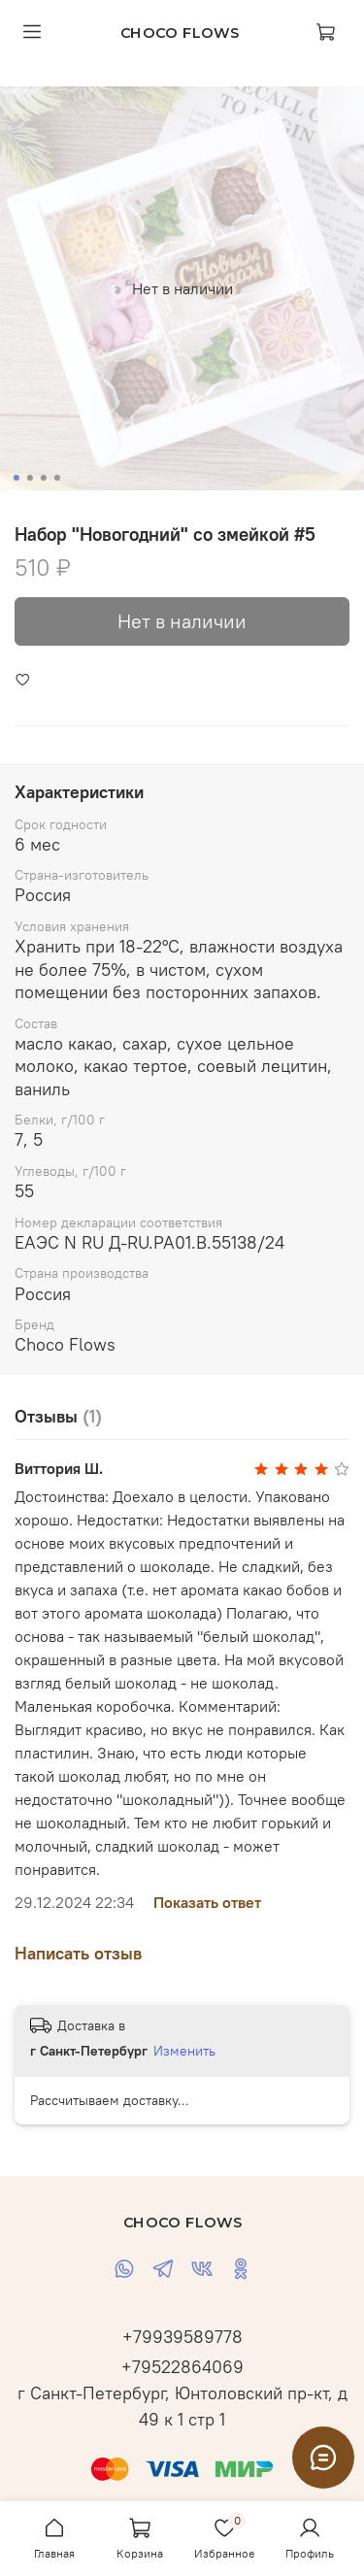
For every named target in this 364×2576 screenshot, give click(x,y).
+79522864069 (182, 2367)
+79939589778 (182, 2336)
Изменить (184, 2050)
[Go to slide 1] (15, 478)
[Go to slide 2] (29, 478)
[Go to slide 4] (56, 478)
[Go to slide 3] (43, 478)
